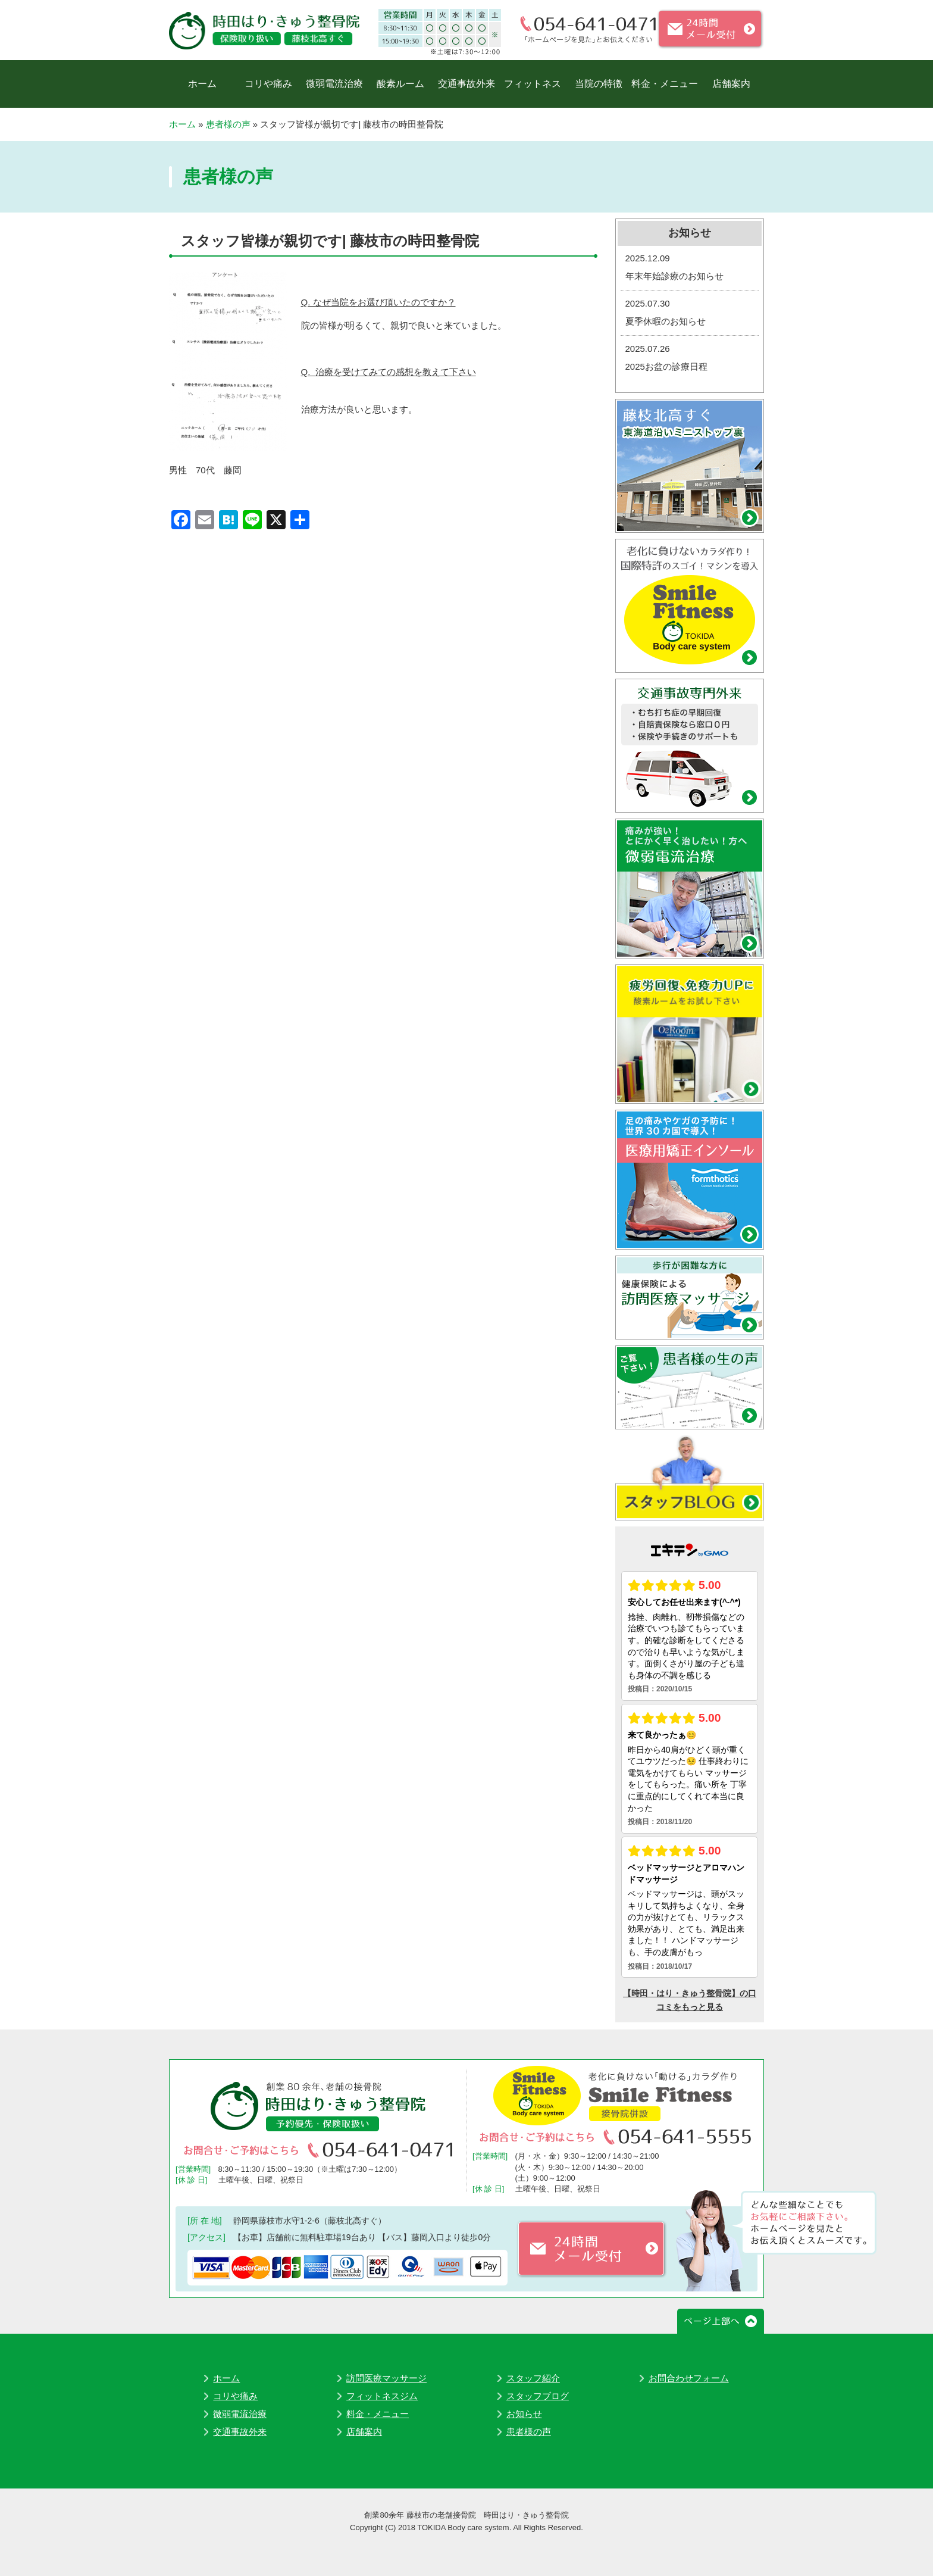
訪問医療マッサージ (386, 2378)
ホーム (202, 84)
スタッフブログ (537, 2396)
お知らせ (524, 2414)
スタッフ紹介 (533, 2378)
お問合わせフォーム (689, 2378)
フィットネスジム (382, 2396)
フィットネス (532, 84)
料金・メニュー (664, 84)
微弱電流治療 (334, 84)
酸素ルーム (400, 84)
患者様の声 (228, 124)
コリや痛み (268, 84)
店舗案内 (731, 84)
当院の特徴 (598, 84)
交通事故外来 (466, 84)
